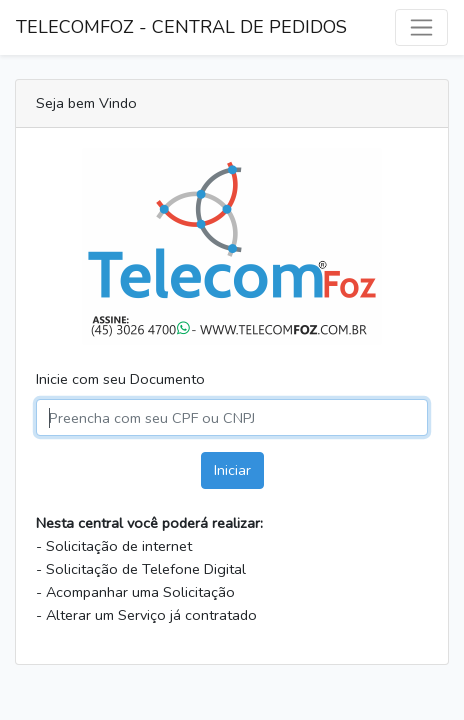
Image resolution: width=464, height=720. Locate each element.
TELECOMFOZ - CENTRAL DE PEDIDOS (181, 27)
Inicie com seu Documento (120, 379)
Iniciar (232, 470)
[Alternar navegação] (421, 27)
